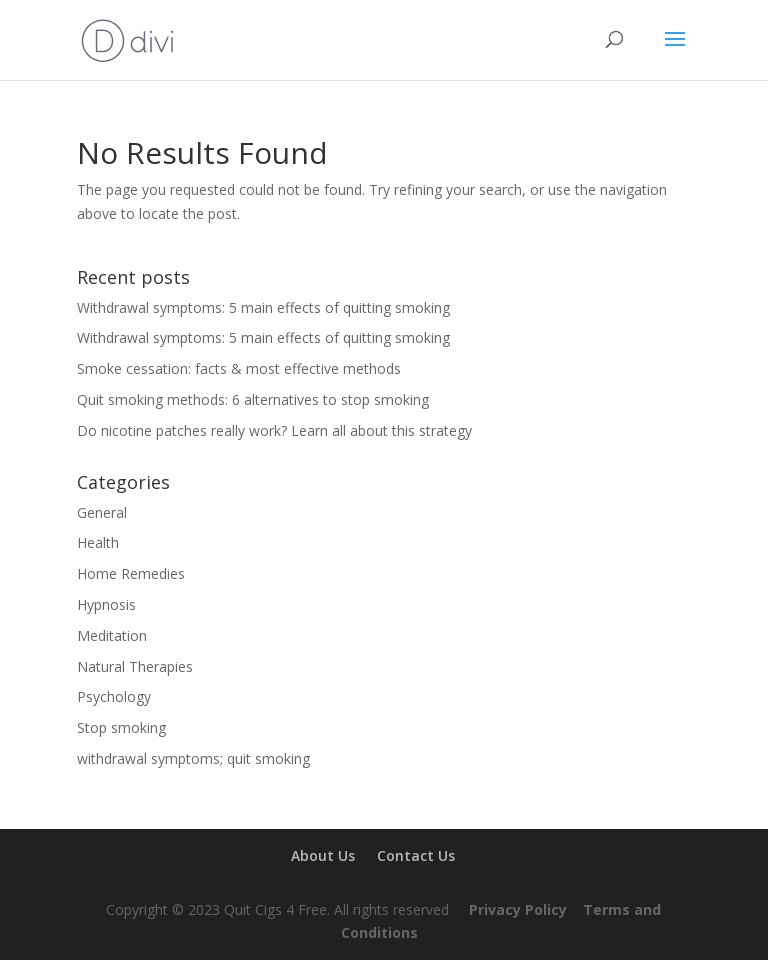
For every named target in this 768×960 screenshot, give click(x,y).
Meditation (112, 635)
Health (98, 542)
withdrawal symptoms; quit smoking (193, 758)
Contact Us (416, 855)
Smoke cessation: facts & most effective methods (239, 368)
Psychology (114, 696)
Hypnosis (106, 604)
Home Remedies (131, 573)
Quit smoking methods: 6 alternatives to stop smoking (253, 399)
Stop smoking (121, 727)
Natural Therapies (135, 666)
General (102, 512)
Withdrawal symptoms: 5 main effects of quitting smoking (263, 307)
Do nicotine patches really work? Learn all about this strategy (274, 430)
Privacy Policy (518, 909)
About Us (323, 855)
